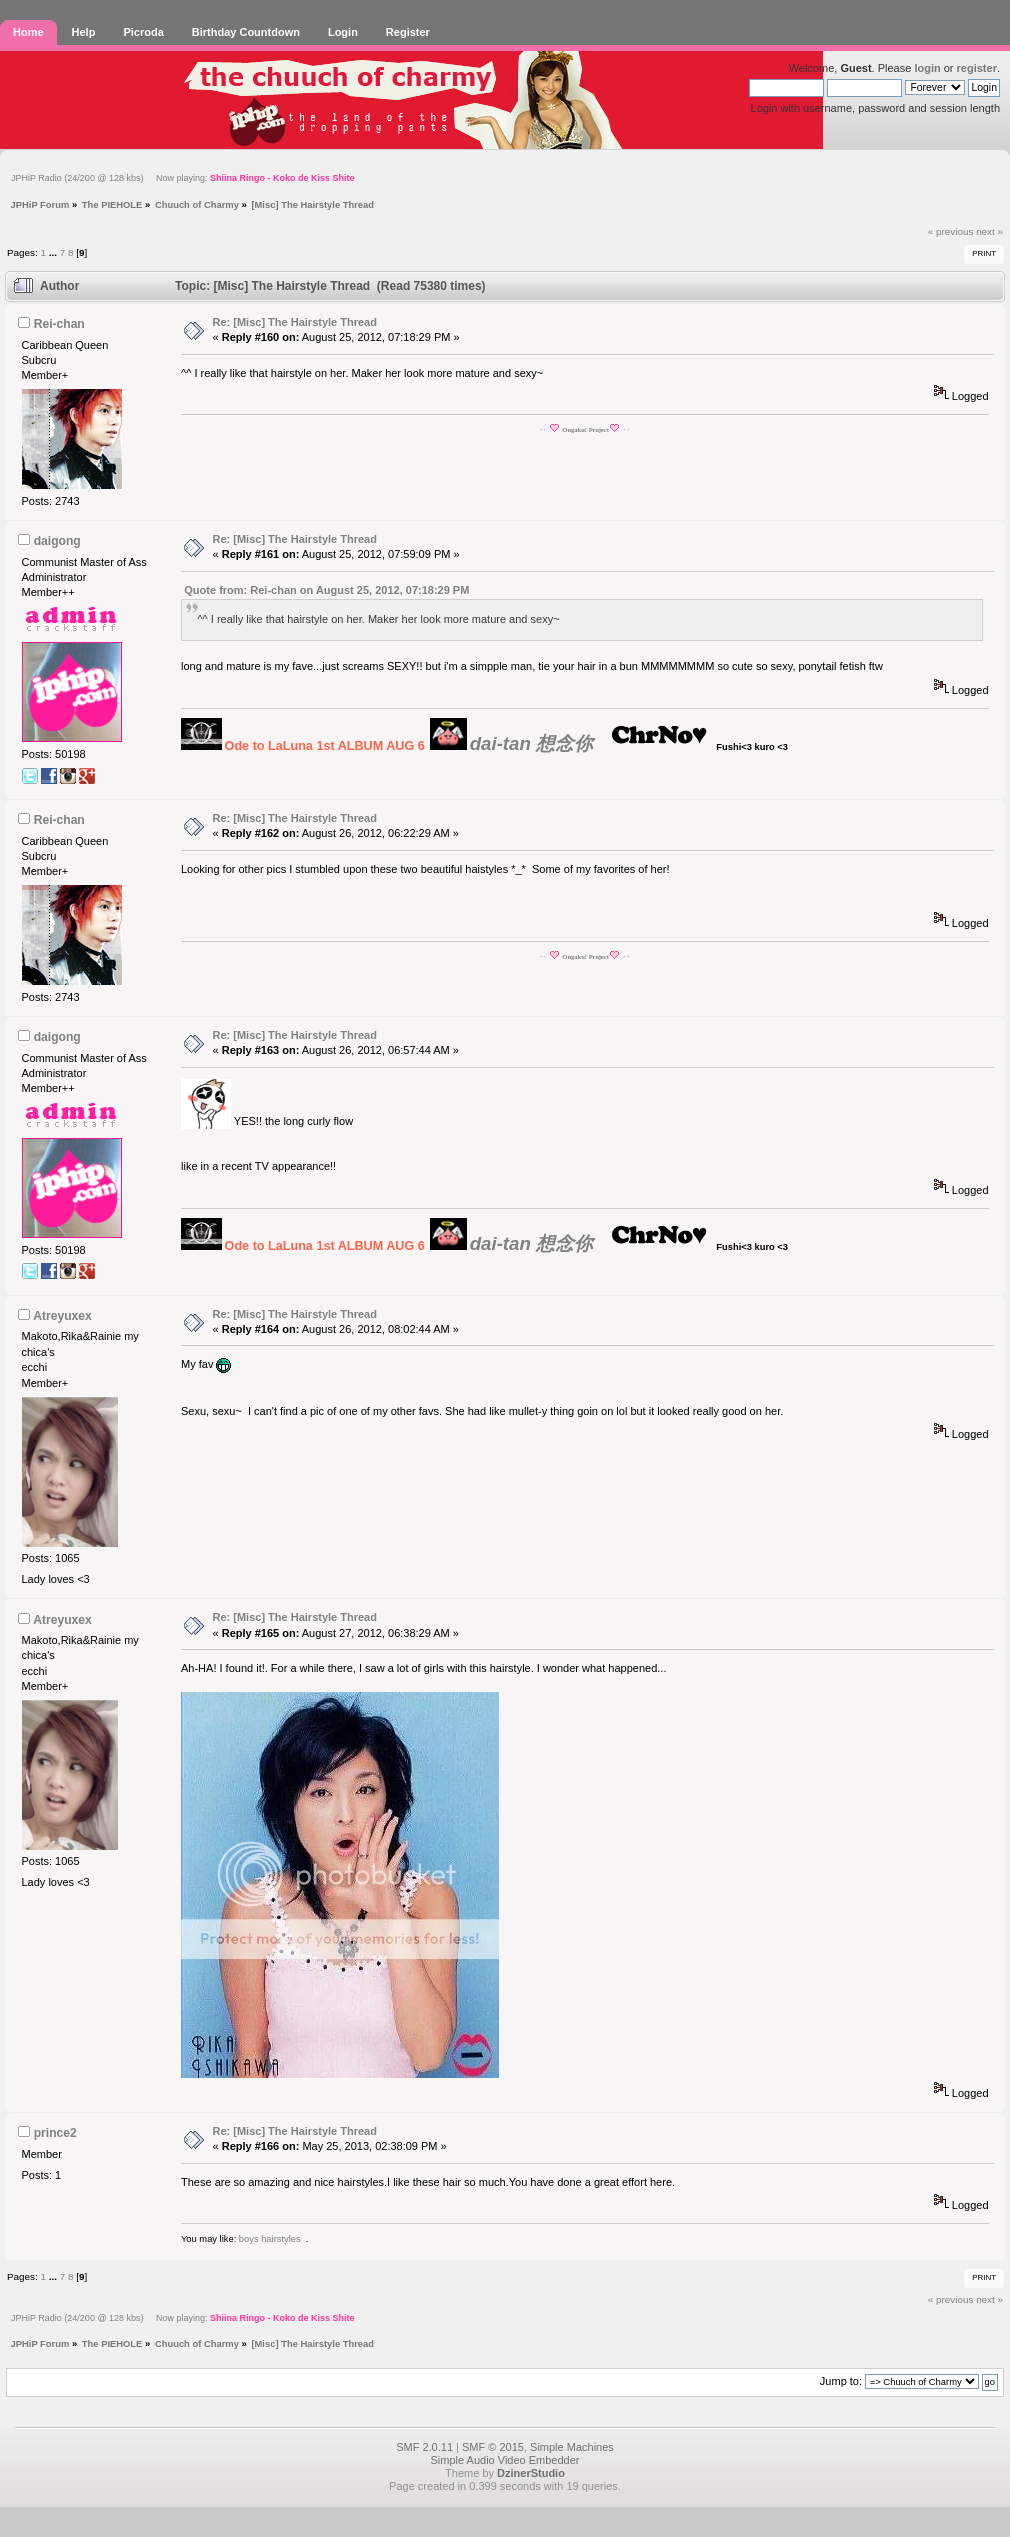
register (977, 68)
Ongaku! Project (585, 429)
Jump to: (841, 2381)
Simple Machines (572, 2447)
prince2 (55, 2133)
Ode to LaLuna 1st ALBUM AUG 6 (325, 746)
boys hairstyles (270, 2239)
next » (989, 231)
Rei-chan (59, 324)
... (54, 252)
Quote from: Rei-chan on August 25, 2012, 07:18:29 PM (326, 590)
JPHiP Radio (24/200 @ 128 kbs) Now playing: (183, 178)
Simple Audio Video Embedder (504, 2460)
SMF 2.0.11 (424, 2447)
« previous (951, 231)
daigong (57, 541)
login (927, 68)
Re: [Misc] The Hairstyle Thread (295, 322)
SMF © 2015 (493, 2447)
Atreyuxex (62, 1316)
